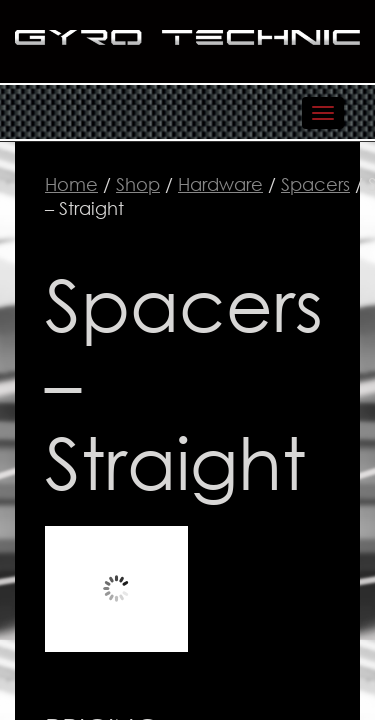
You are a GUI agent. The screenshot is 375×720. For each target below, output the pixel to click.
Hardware (220, 184)
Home (71, 184)
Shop (138, 184)
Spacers (315, 184)
